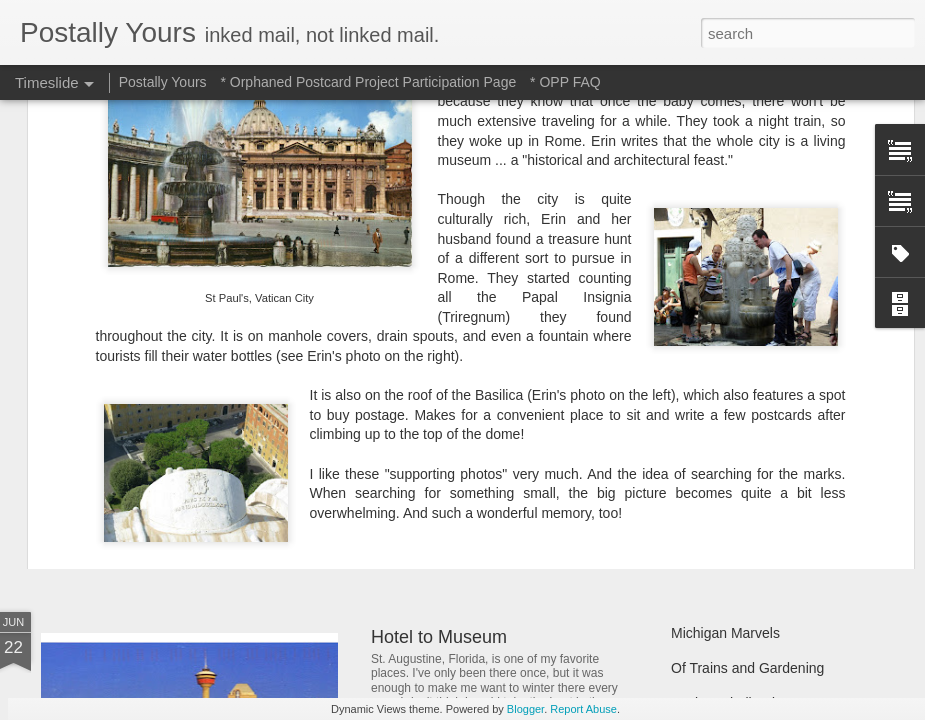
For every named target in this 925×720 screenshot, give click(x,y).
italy (387, 350)
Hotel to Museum (439, 637)
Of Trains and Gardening (747, 668)
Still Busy (700, 427)
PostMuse (551, 324)
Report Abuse (583, 709)
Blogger (525, 709)
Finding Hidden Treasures (751, 392)
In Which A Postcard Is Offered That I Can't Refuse (573, 383)
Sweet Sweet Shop (142, 464)
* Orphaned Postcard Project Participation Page (368, 82)
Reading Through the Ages (478, 470)
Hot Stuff (698, 497)
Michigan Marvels (725, 633)
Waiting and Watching (738, 462)
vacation (589, 350)
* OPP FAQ (565, 82)
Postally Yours (163, 82)
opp (475, 350)
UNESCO (525, 350)
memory (432, 350)
